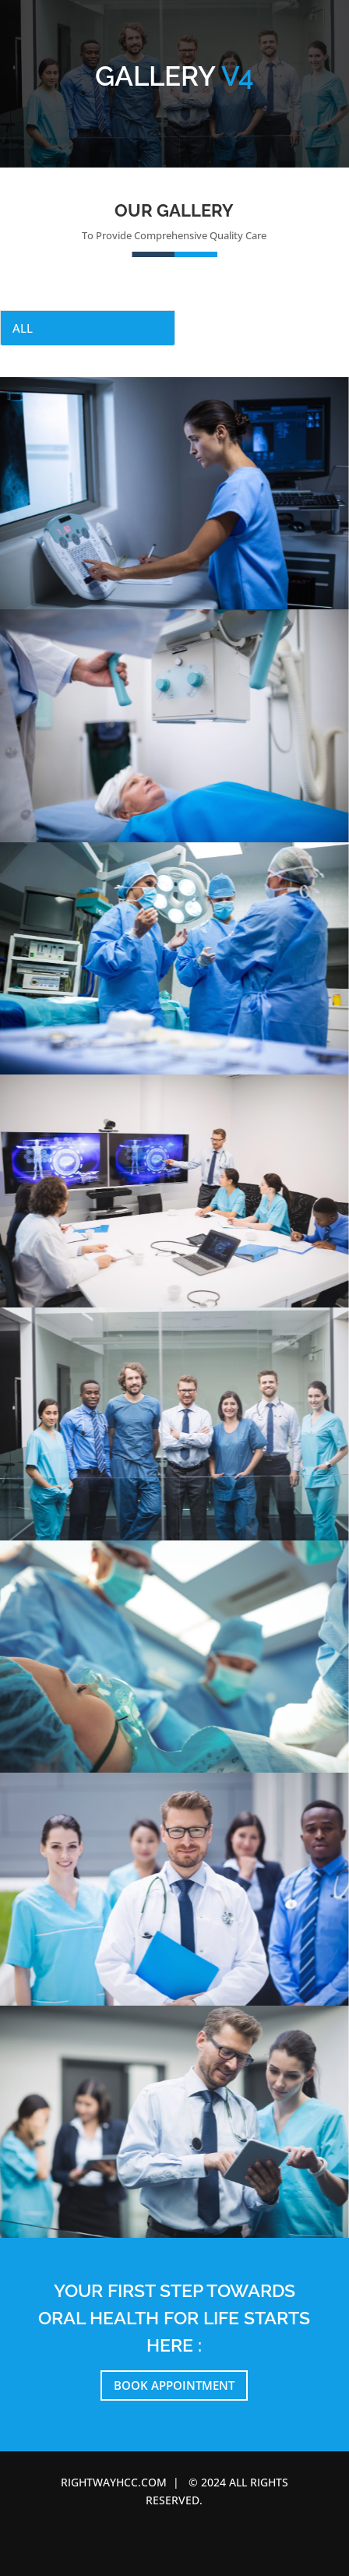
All (22, 328)
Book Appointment (174, 2385)
